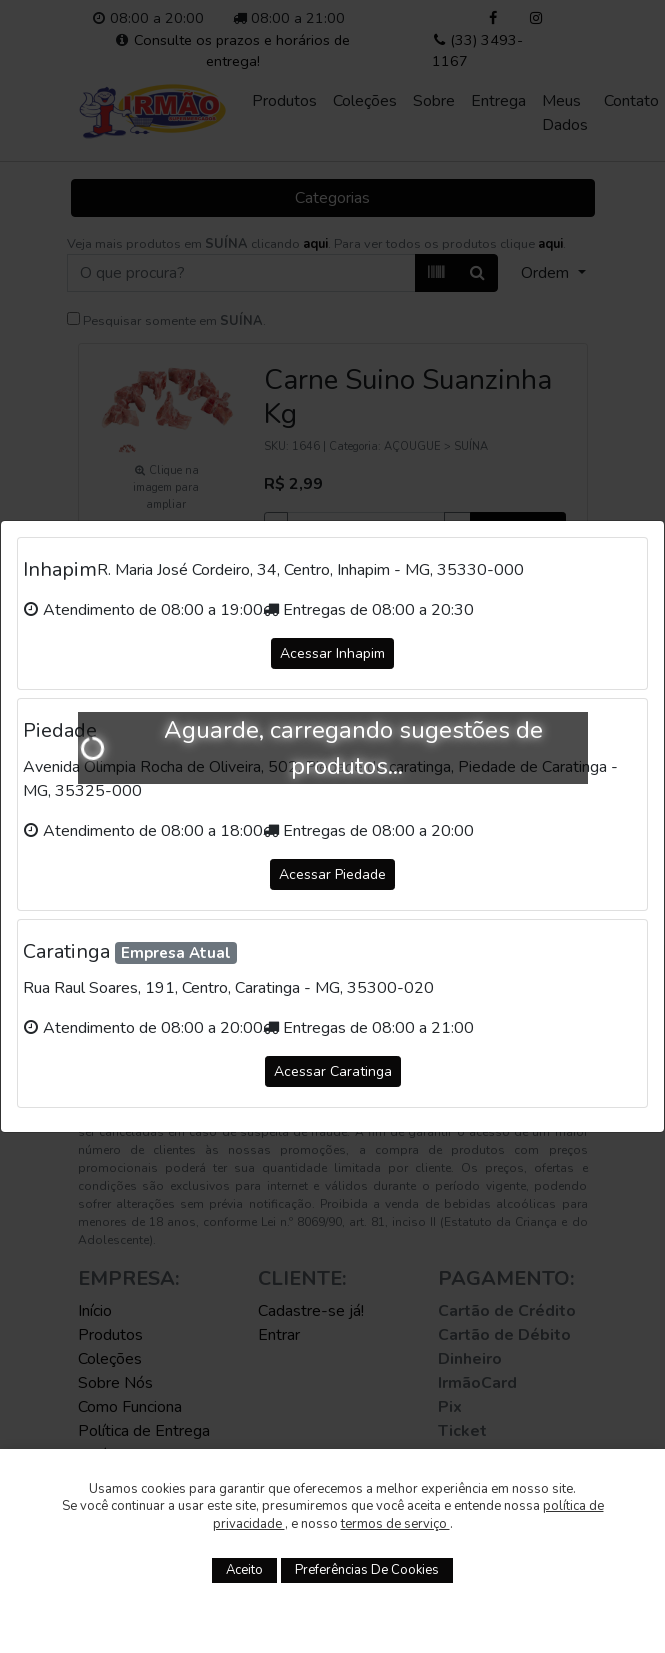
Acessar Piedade (332, 874)
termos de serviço (395, 1524)
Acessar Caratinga (333, 1071)
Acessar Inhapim (332, 653)
